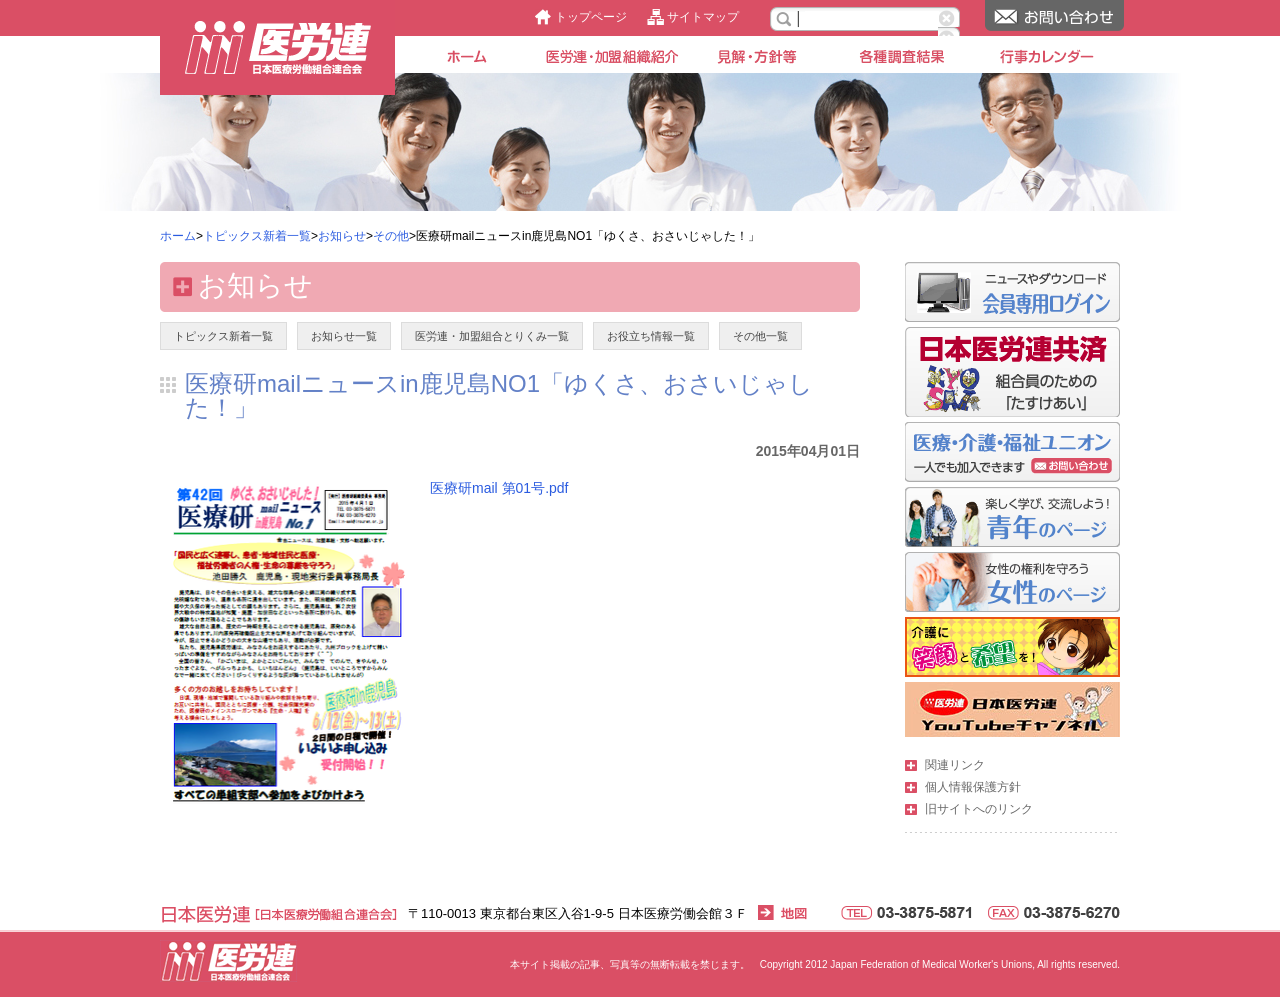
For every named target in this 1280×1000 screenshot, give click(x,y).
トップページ (591, 17)
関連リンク (955, 765)
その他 (391, 236)
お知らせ (342, 236)
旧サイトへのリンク (979, 809)
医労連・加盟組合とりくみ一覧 (492, 336)
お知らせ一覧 (344, 336)
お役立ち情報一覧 (651, 336)
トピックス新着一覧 (257, 236)
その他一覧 (760, 336)
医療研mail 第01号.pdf (499, 488)
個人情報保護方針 (973, 787)
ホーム (178, 236)
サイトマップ (703, 17)
